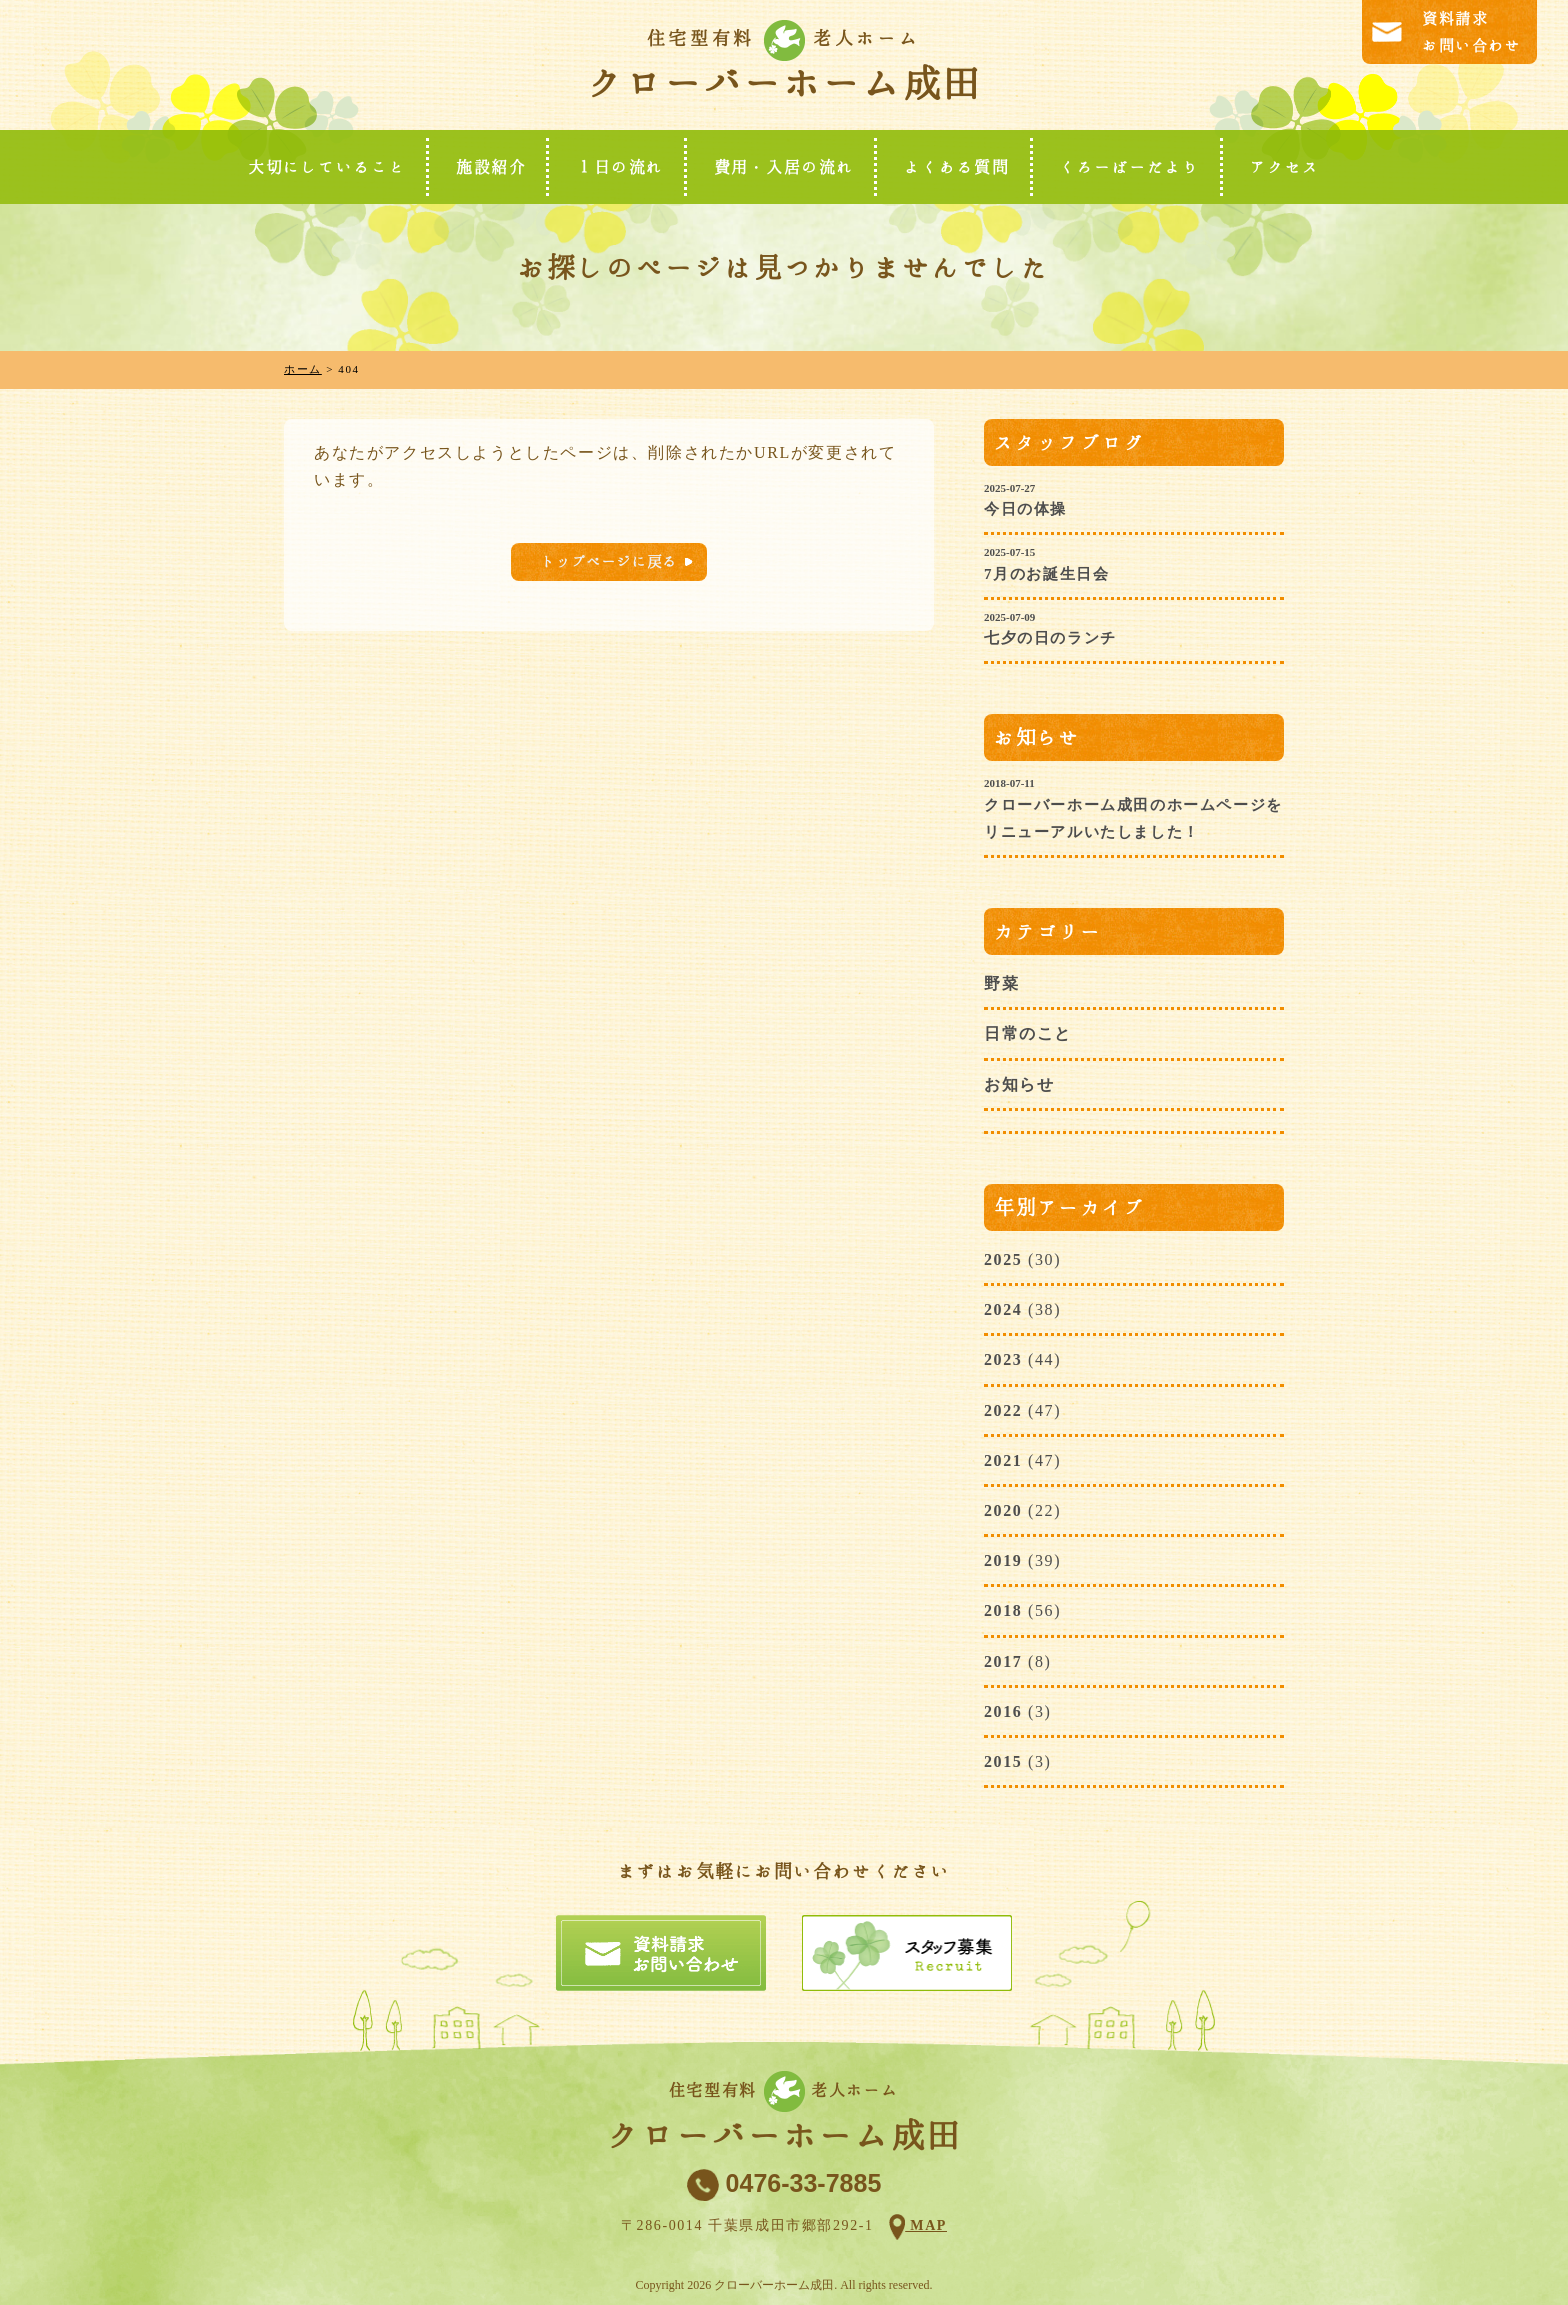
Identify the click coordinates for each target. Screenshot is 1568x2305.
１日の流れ (620, 167)
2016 (1003, 1711)
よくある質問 (957, 167)
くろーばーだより (1129, 167)
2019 (1003, 1560)
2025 (1003, 1259)
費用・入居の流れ (784, 167)
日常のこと (1028, 1033)
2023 (1003, 1359)
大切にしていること (327, 167)
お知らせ (1019, 1084)
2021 (1003, 1460)
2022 (1003, 1410)
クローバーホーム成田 (784, 83)
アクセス (1285, 167)
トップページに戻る (609, 561)
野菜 (1001, 983)
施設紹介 (491, 167)
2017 (1003, 1661)
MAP (926, 2225)
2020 (1003, 1510)
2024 (1003, 1309)
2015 (1003, 1761)
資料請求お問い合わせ (1472, 32)
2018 (1003, 1610)
